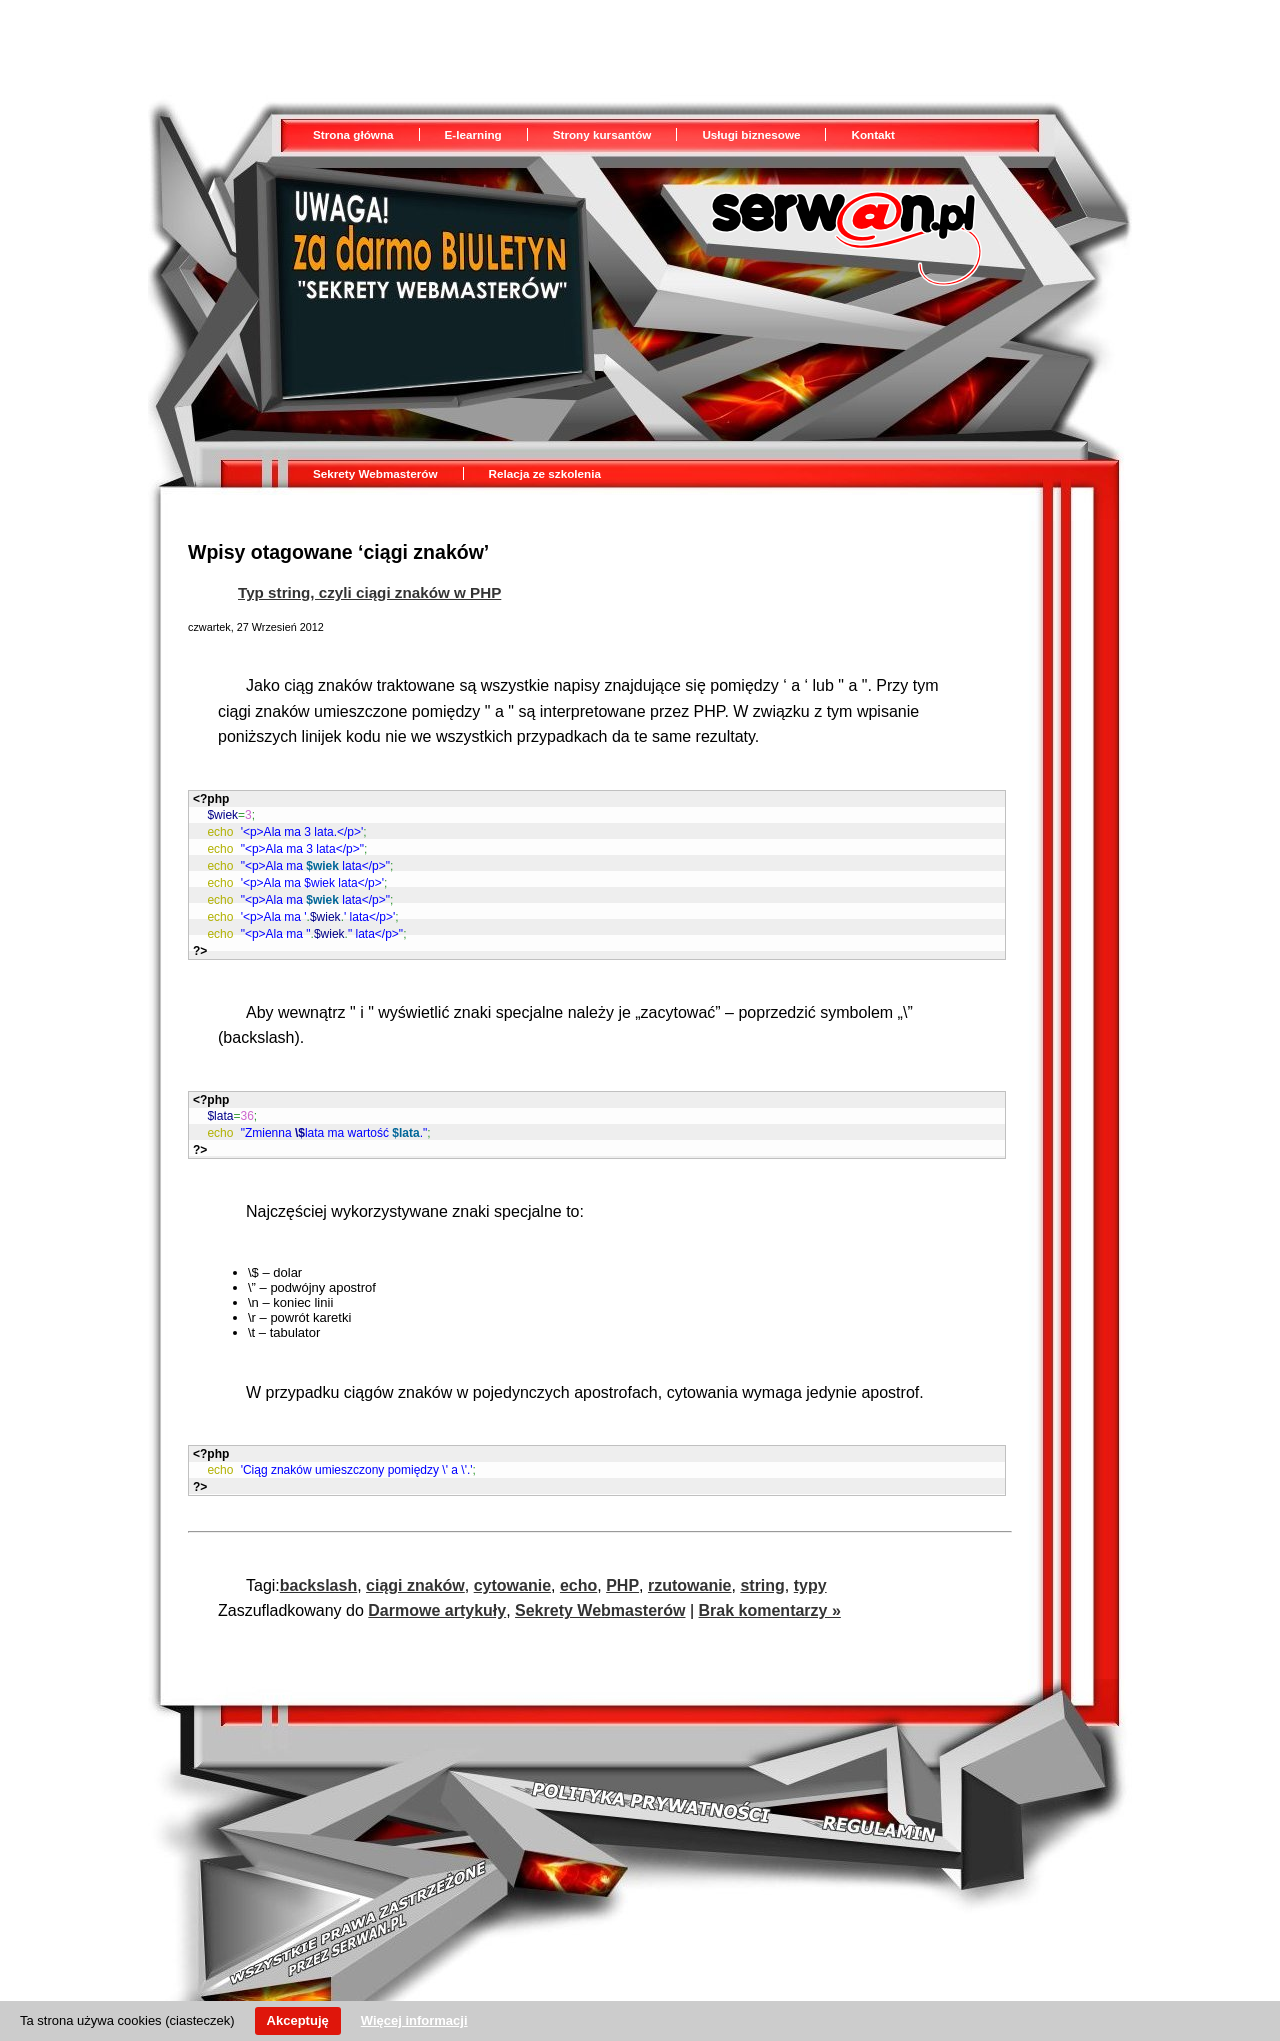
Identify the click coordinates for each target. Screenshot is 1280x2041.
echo (578, 1574)
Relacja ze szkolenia (545, 473)
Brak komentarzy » (770, 1599)
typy (810, 1574)
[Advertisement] (512, 45)
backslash (318, 1574)
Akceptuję (298, 2020)
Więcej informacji (414, 2020)
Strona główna (353, 134)
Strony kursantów (602, 134)
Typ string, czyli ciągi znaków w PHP (369, 592)
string (762, 1574)
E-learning (473, 134)
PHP (622, 1574)
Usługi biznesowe (751, 134)
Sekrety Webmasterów (375, 473)
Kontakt (873, 134)
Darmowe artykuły (437, 1599)
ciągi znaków (415, 1574)
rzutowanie (690, 1574)
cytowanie (512, 1574)
